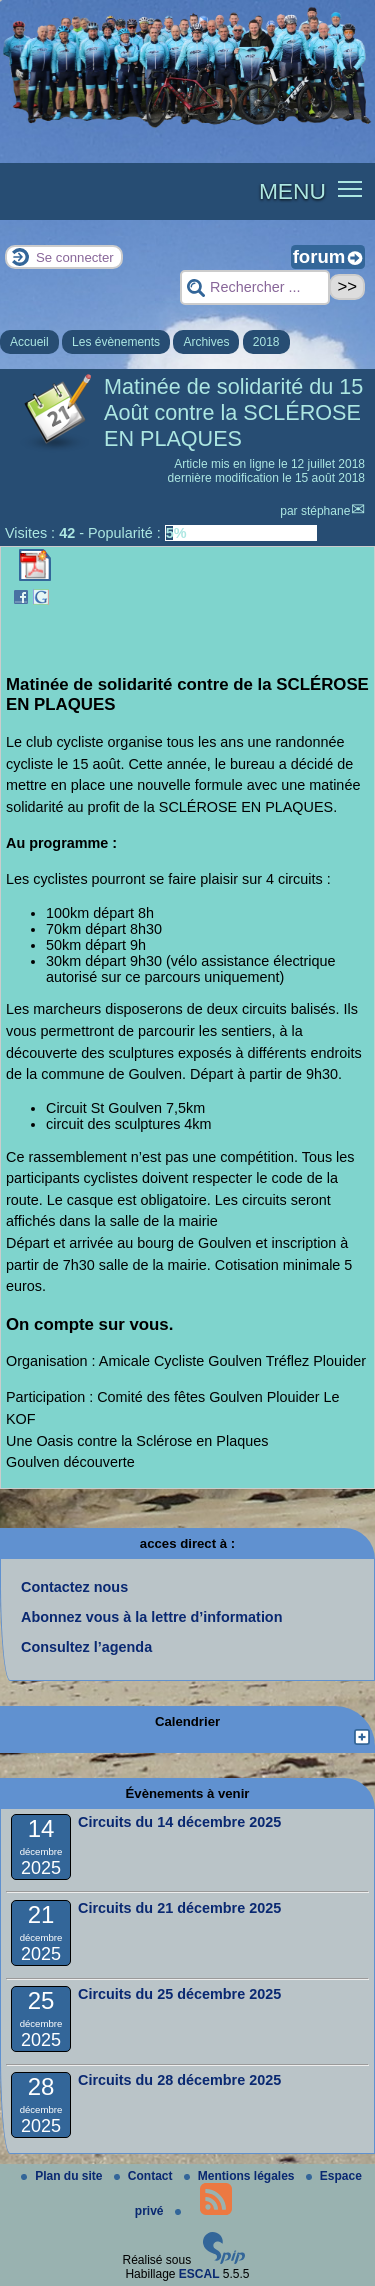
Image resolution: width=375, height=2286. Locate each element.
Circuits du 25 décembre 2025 (179, 1994)
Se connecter (75, 257)
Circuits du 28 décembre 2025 (179, 2080)
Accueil (29, 342)
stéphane (325, 511)
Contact (145, 2176)
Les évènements (116, 342)
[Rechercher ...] (255, 287)
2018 (266, 342)
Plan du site (63, 2176)
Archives (206, 342)
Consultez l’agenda (86, 1647)
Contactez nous (74, 1587)
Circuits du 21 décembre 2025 (179, 1908)
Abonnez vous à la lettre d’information (151, 1617)
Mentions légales (241, 2176)
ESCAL (199, 2274)
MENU (292, 191)
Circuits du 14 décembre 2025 (179, 1822)
